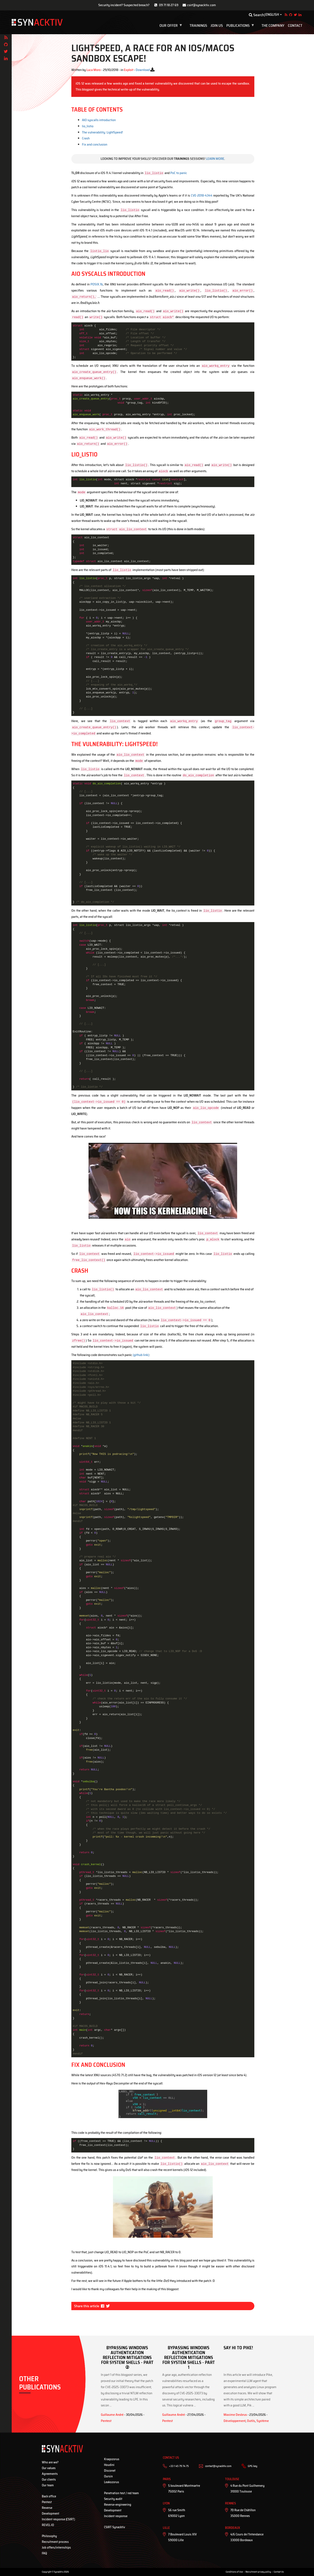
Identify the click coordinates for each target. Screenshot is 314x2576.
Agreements (50, 2473)
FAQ (44, 2553)
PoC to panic (178, 173)
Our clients (49, 2479)
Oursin (108, 2476)
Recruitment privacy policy (258, 2572)
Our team (48, 2485)
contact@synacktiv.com (218, 2466)
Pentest (47, 2502)
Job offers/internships (56, 2547)
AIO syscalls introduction (99, 120)
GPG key (252, 2466)
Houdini (109, 2464)
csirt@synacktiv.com (201, 5)
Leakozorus (111, 2482)
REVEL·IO (48, 2525)
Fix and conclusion (94, 144)
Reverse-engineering (117, 2504)
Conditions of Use (234, 2572)
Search (256, 15)
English (272, 14)
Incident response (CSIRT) (58, 2519)
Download (143, 69)
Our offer (171, 25)
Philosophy (49, 2536)
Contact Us (279, 2572)
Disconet (109, 2470)
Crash (86, 138)
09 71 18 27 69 (168, 5)
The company (273, 25)
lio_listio (87, 126)
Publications (240, 25)
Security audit (113, 2498)
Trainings (198, 25)
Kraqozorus (111, 2459)
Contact (295, 25)
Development (50, 2513)
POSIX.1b (96, 284)
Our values (49, 2468)
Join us (217, 25)
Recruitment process (55, 2541)
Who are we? (50, 2462)
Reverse (47, 2507)
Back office (49, 2496)
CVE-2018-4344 (201, 195)
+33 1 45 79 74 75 (179, 2466)
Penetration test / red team (121, 2493)
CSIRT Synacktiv (114, 2527)
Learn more (215, 158)
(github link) (141, 1354)
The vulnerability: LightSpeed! (102, 132)
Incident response (115, 2516)
